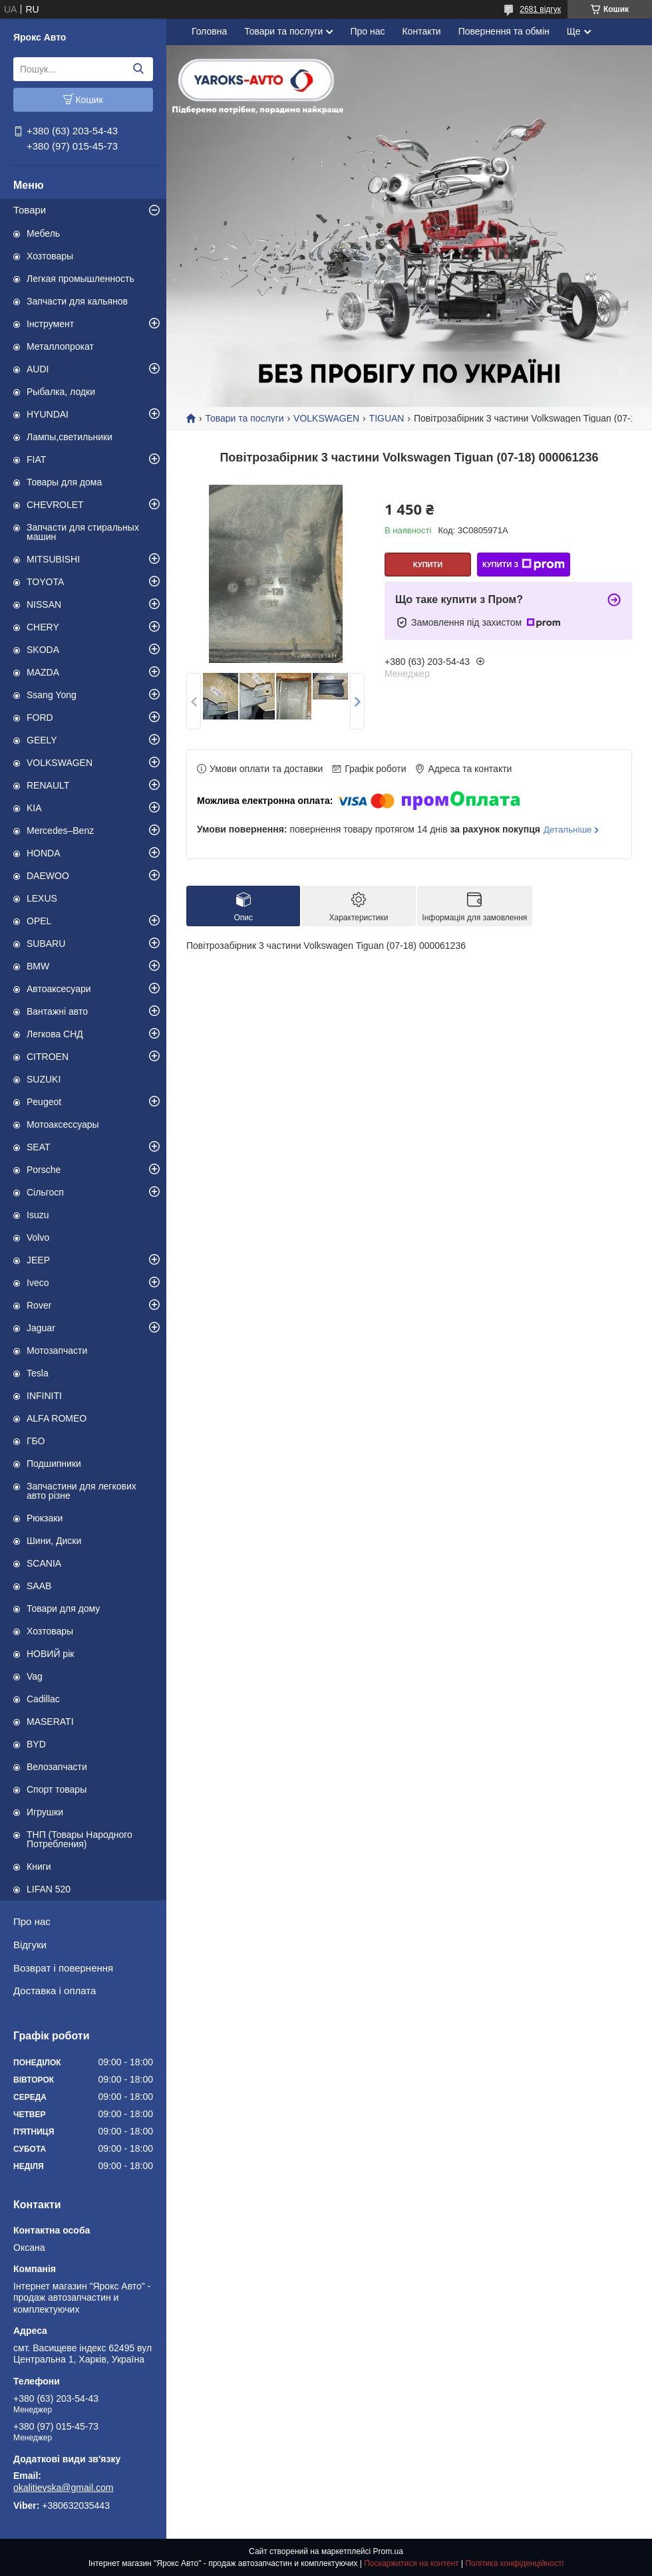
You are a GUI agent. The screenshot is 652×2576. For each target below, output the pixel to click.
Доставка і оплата (54, 1990)
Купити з (523, 565)
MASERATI (50, 1721)
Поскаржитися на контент (411, 2563)
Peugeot (44, 1101)
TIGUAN (387, 418)
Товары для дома (64, 482)
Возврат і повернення (63, 1968)
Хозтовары (50, 256)
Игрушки (45, 1812)
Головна (209, 31)
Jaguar (41, 1328)
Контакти (421, 31)
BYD (36, 1744)
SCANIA (44, 1563)
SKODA (43, 649)
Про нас (32, 1921)
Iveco (38, 1282)
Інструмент (50, 324)
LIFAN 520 (49, 1889)
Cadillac (43, 1699)
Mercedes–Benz (60, 830)
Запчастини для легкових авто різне (81, 1491)
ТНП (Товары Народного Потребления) (79, 1839)
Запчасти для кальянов (77, 301)
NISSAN (44, 604)
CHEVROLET (55, 504)
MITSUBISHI (53, 559)
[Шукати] (138, 69)
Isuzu (38, 1215)
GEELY (42, 740)
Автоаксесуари (59, 988)
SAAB (39, 1586)
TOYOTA (45, 582)
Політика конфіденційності (514, 2563)
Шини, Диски (54, 1540)
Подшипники (54, 1463)
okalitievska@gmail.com (63, 2487)
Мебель (43, 233)
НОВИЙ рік (50, 1653)
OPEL (39, 921)
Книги (39, 1866)
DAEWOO (48, 875)
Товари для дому (63, 1608)
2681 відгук (540, 9)
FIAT (36, 459)
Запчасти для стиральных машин (83, 532)
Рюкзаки (45, 1518)
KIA (34, 808)
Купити (427, 565)
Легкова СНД (55, 1034)
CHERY (43, 627)
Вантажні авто (57, 1011)
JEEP (38, 1260)
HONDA (44, 853)
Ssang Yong (52, 695)
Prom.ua (388, 2551)
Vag (35, 1676)
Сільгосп (45, 1192)
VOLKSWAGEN (59, 762)
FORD (40, 717)
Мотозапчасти (57, 1350)
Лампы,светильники (69, 437)
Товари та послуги (283, 31)
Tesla (38, 1373)
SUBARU (46, 943)
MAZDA (43, 672)
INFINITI (44, 1395)
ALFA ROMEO (56, 1418)
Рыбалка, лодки (61, 391)
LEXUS (42, 898)
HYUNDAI (48, 414)
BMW (38, 966)
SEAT (39, 1147)
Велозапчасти (57, 1766)
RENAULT (48, 785)
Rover (39, 1305)
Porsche (44, 1169)
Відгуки (30, 1944)
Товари (29, 209)
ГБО (36, 1441)
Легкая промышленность (80, 278)
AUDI (38, 369)
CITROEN (48, 1056)
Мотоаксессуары (63, 1124)
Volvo (38, 1237)
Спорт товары (56, 1789)
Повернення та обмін (504, 31)
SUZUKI (44, 1079)
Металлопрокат (60, 346)
